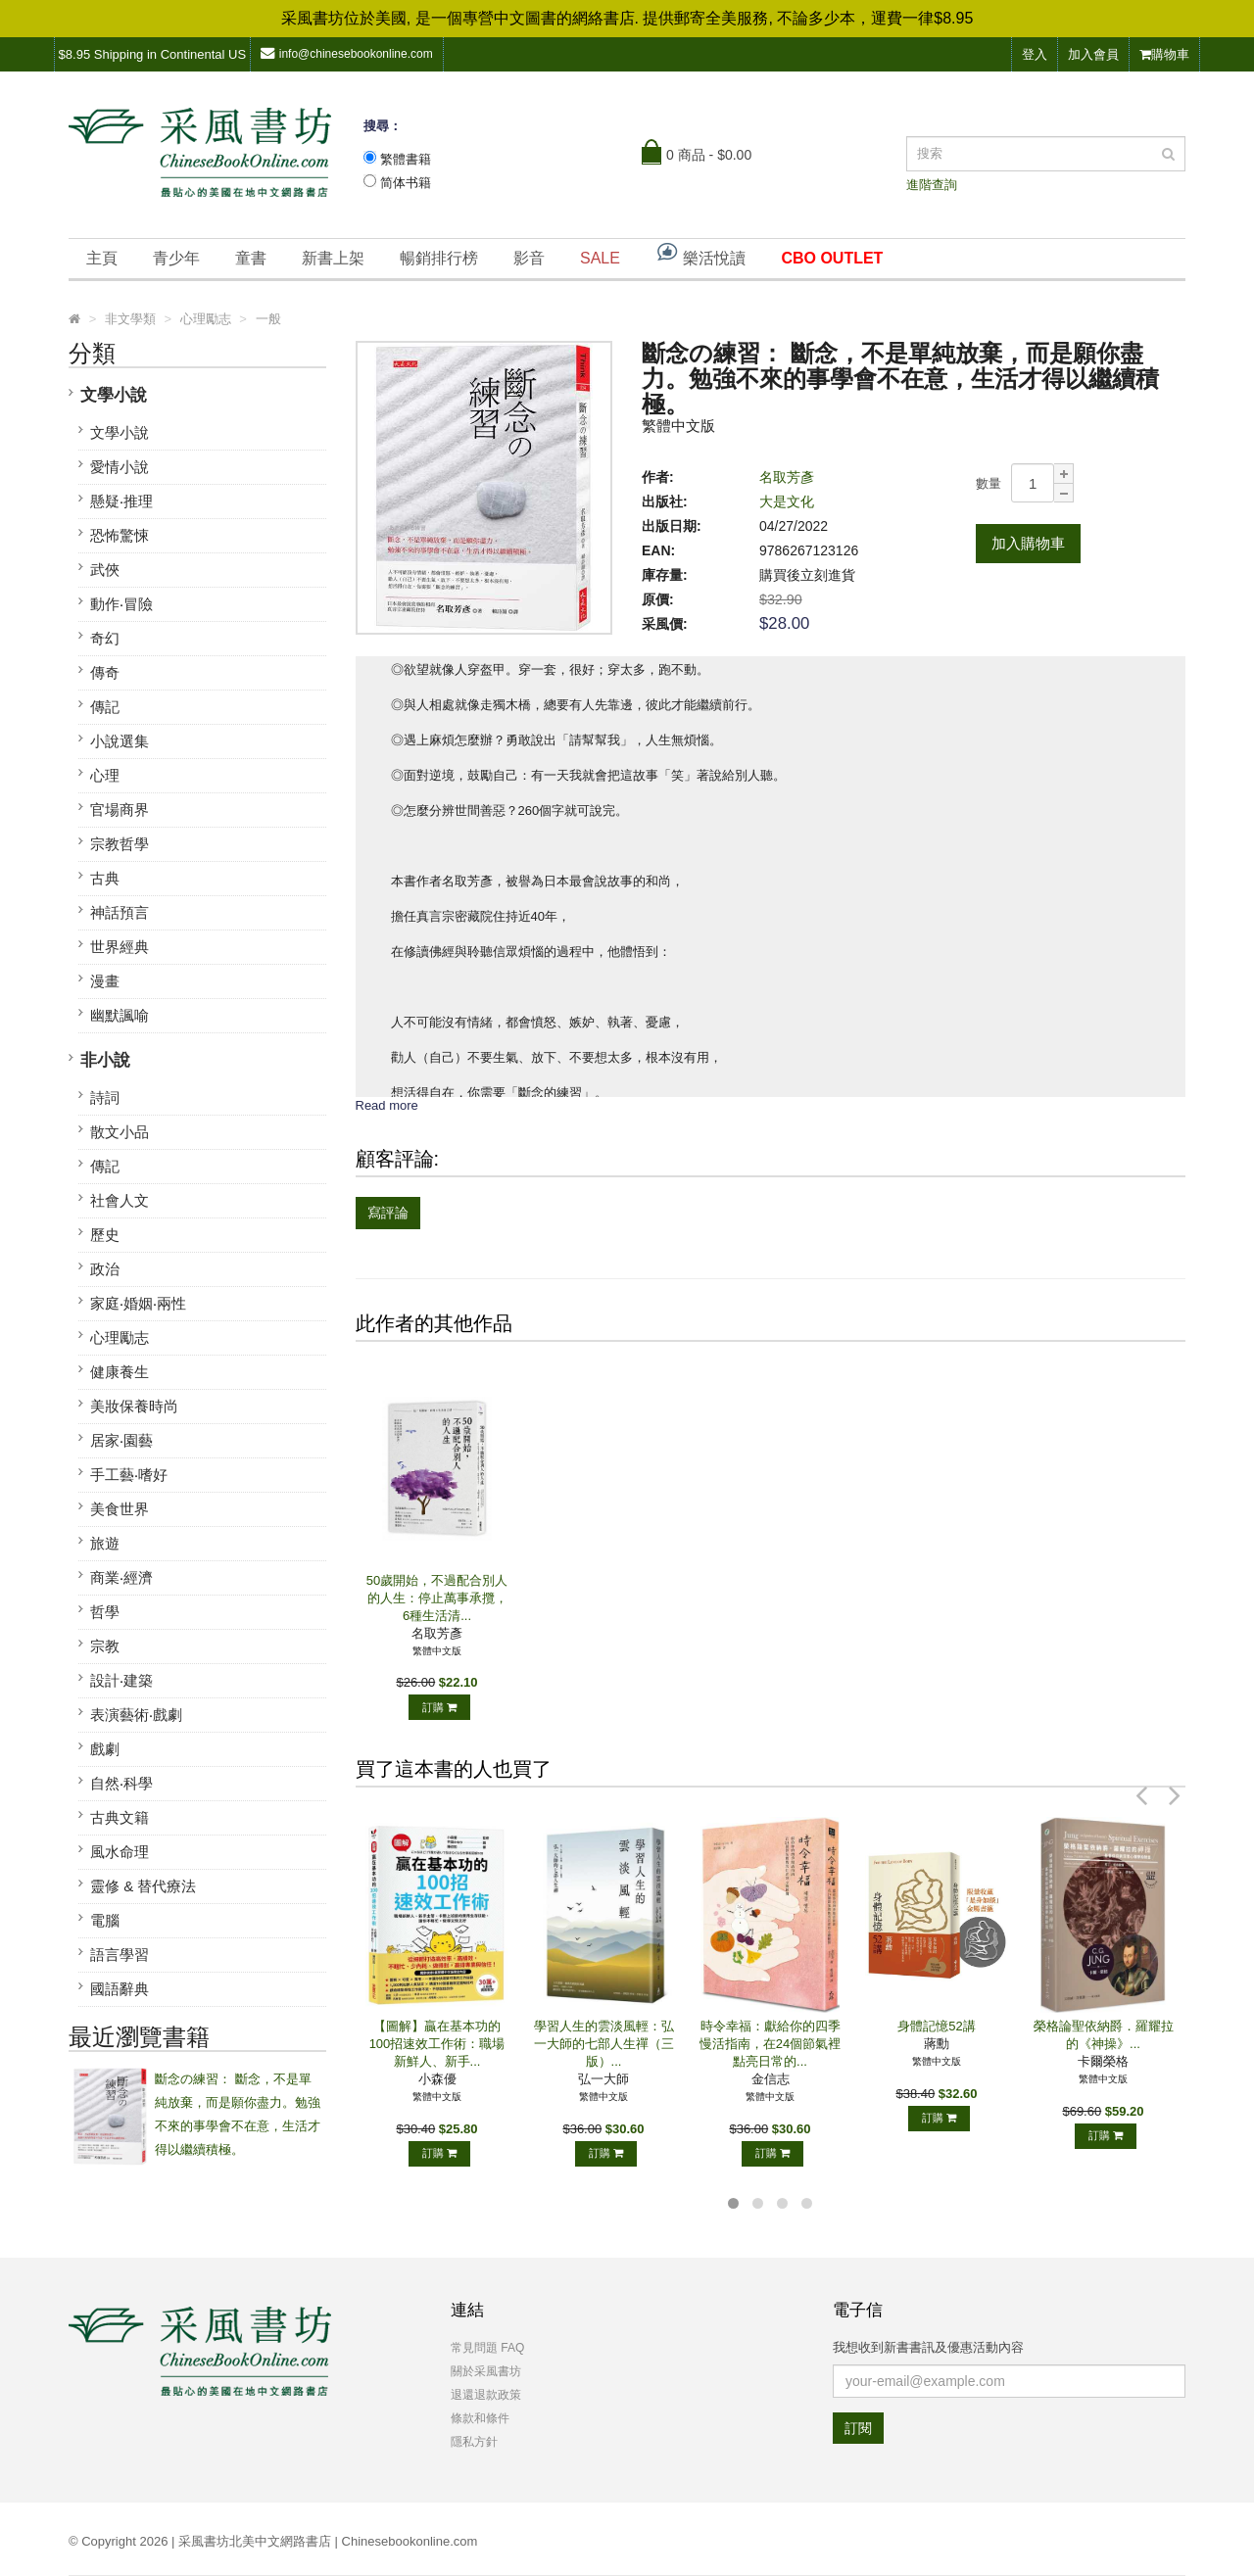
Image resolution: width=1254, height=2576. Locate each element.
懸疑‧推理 (121, 501)
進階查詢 (931, 184)
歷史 (105, 1234)
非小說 (105, 1060)
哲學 (105, 1611)
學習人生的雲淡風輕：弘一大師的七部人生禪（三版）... (604, 2044)
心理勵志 (119, 1337)
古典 (105, 878)
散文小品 (119, 1131)
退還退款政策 (486, 2395)
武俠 (105, 569)
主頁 (102, 258)
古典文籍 (119, 1817)
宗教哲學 (119, 843)
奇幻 (105, 638)
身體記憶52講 (936, 2026)
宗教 (105, 1646)
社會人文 (119, 1200)
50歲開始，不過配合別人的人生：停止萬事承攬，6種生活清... (436, 1598)
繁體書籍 (405, 159)
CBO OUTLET (832, 258)
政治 (105, 1269)
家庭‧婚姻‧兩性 (138, 1303)
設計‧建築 (121, 1680)
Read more (387, 1105)
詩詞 (105, 1097)
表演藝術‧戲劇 (136, 1714)
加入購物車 (1028, 543)
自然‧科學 (121, 1783)
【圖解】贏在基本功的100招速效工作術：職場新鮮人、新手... (437, 2044)
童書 (250, 258)
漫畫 (105, 981)
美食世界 (119, 1509)
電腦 (105, 1920)
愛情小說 (119, 466)
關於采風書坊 (486, 2371)
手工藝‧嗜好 (129, 1474)
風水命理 (119, 1851)
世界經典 (119, 946)
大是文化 (786, 501)
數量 (988, 483)
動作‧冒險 (121, 604)
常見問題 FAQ (487, 2348)
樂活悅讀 (700, 253)
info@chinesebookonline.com (347, 53)
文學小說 (113, 395)
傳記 (105, 706)
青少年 (176, 258)
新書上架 (333, 258)
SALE (600, 258)
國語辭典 (119, 1988)
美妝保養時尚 (134, 1406)
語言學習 (119, 1954)
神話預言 (119, 912)
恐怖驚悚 (119, 535)
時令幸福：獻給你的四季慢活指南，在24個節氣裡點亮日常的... (770, 2044)
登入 (1034, 54)
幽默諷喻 (119, 1015)
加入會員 (1093, 54)
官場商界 (119, 809)
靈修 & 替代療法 (143, 1886)
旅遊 (105, 1543)
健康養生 (119, 1371)
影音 (529, 258)
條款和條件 (480, 2418)
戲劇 (105, 1749)
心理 (105, 775)
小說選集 (119, 741)
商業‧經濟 (121, 1577)
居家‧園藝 (121, 1440)
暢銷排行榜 (439, 258)
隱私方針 (474, 2442)
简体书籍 (405, 182)
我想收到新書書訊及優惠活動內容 (928, 2347)
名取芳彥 (786, 477)
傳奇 (105, 672)
